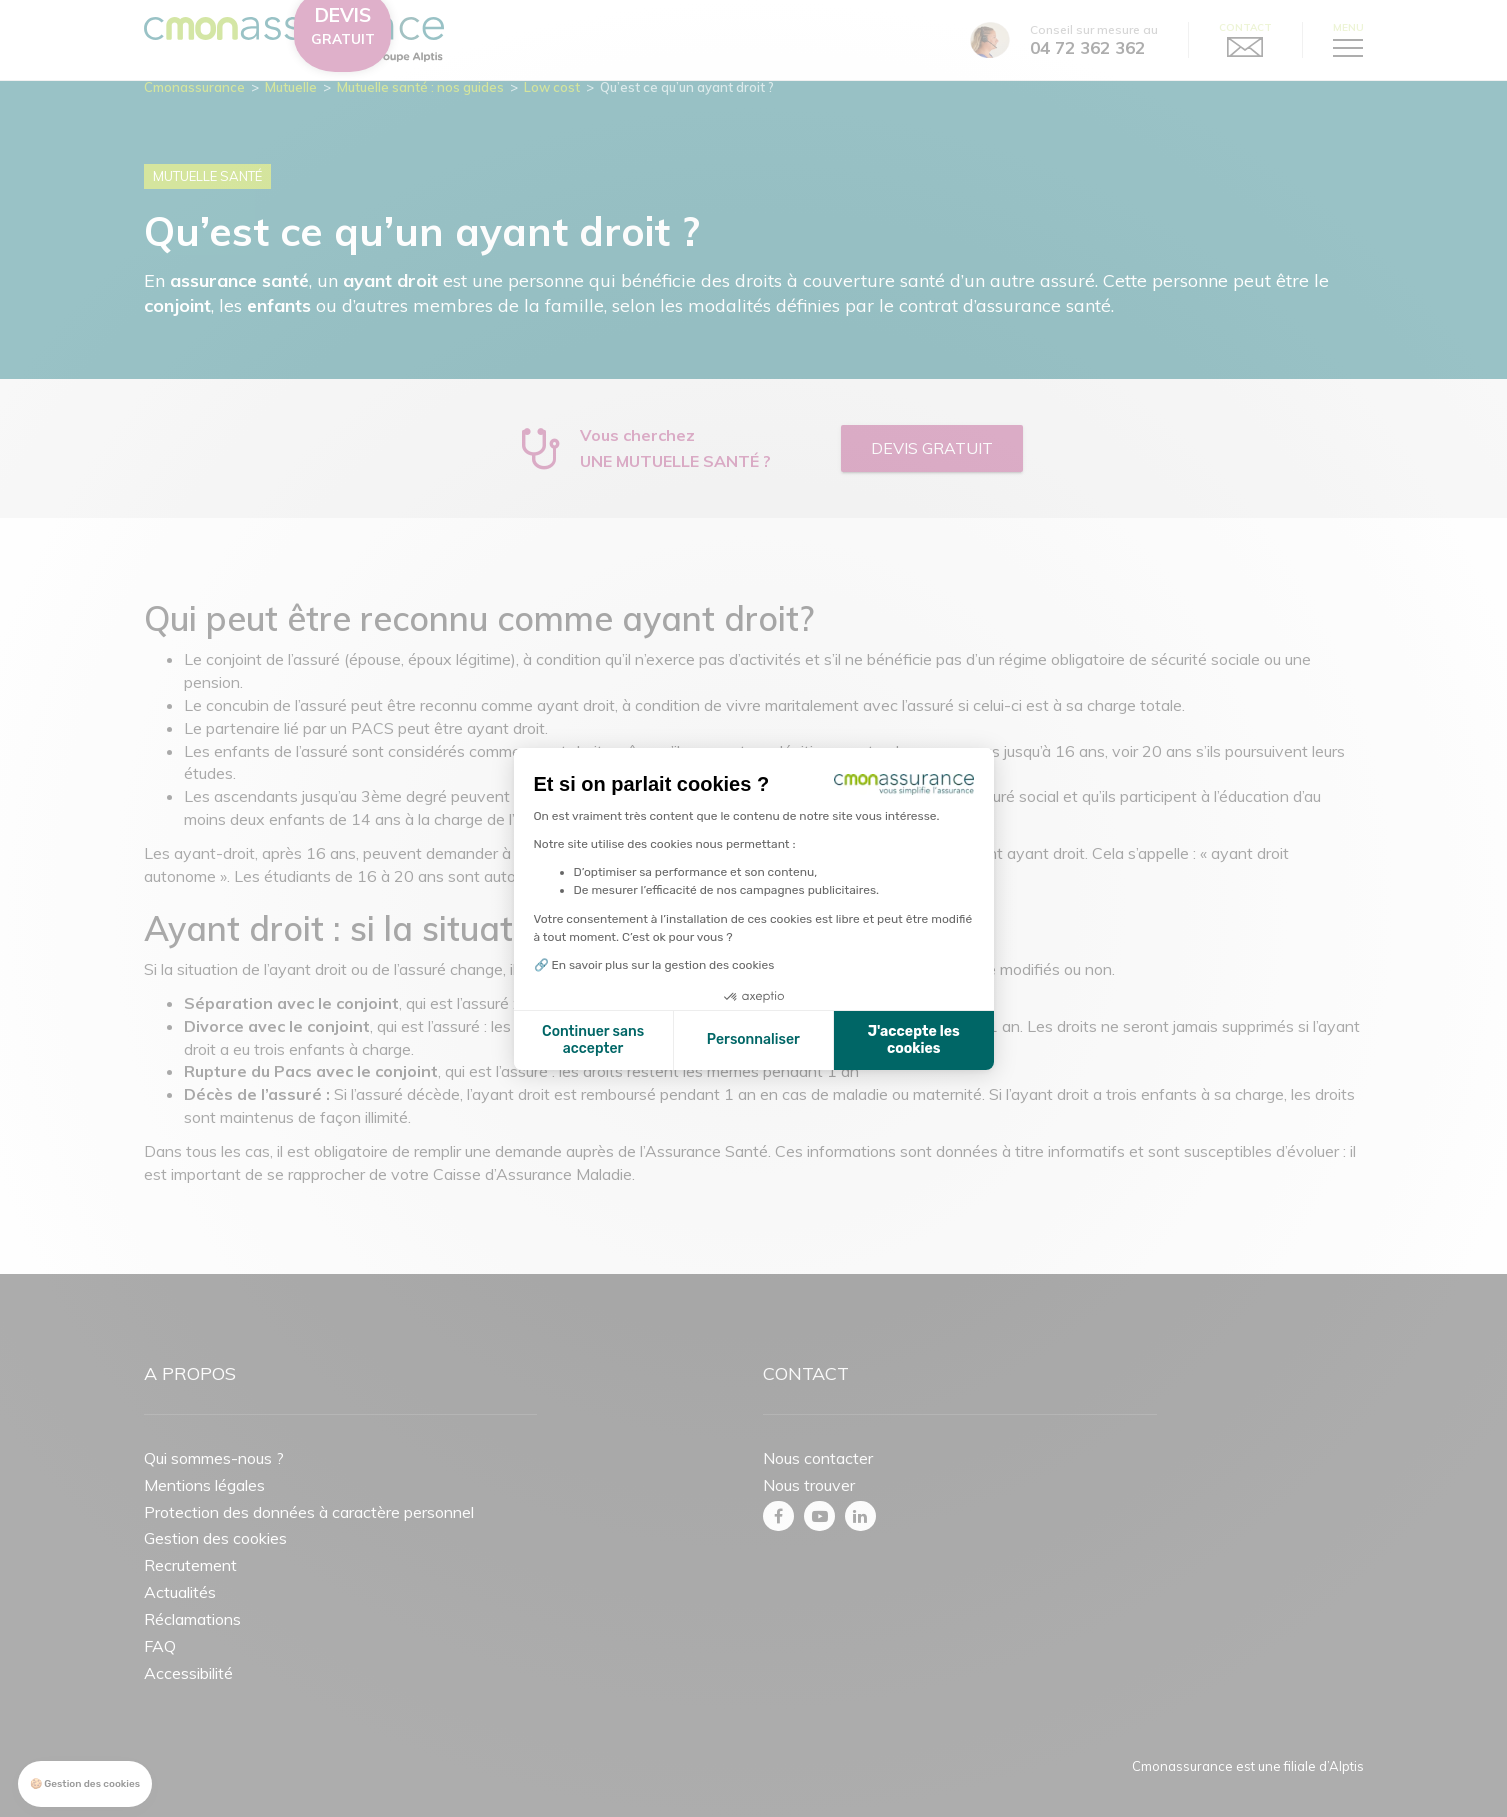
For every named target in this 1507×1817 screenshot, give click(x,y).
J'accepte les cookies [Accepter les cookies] (914, 1040)
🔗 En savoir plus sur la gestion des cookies (654, 965)
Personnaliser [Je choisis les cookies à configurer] (753, 1039)
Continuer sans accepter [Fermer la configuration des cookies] (593, 1040)
